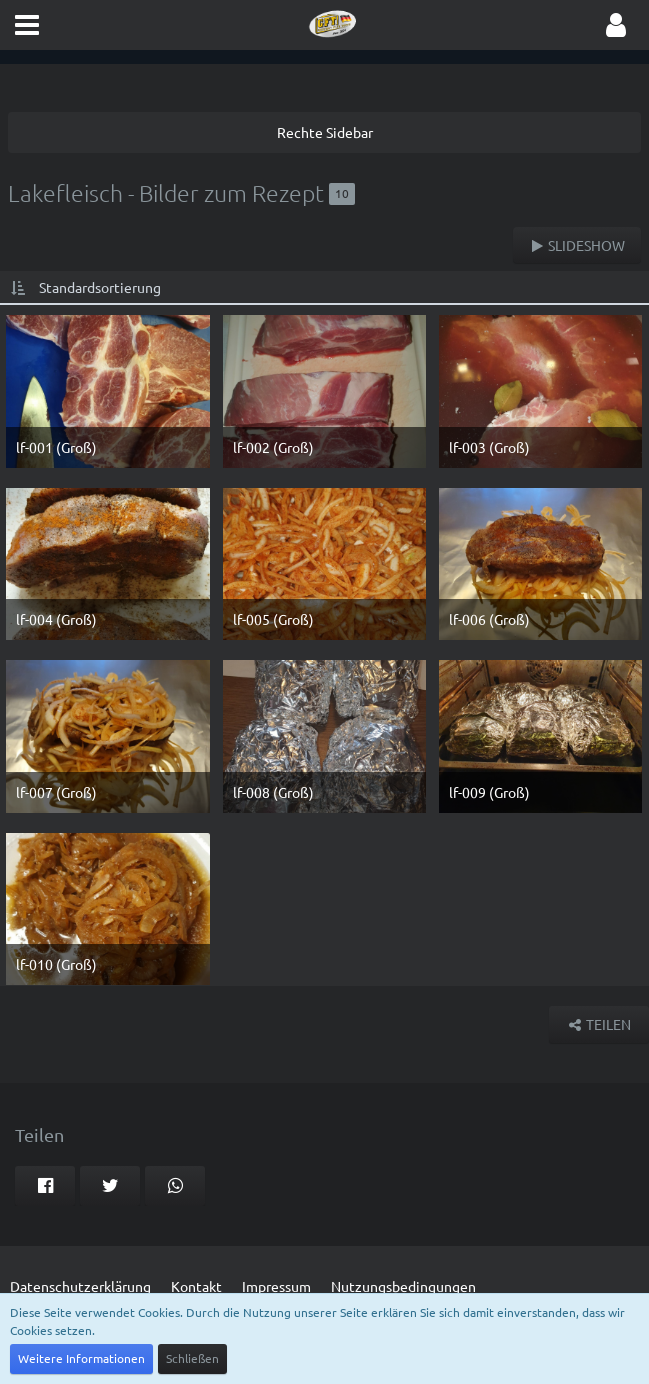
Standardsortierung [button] (100, 287)
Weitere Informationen (81, 1358)
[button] (27, 25)
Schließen (192, 1358)
